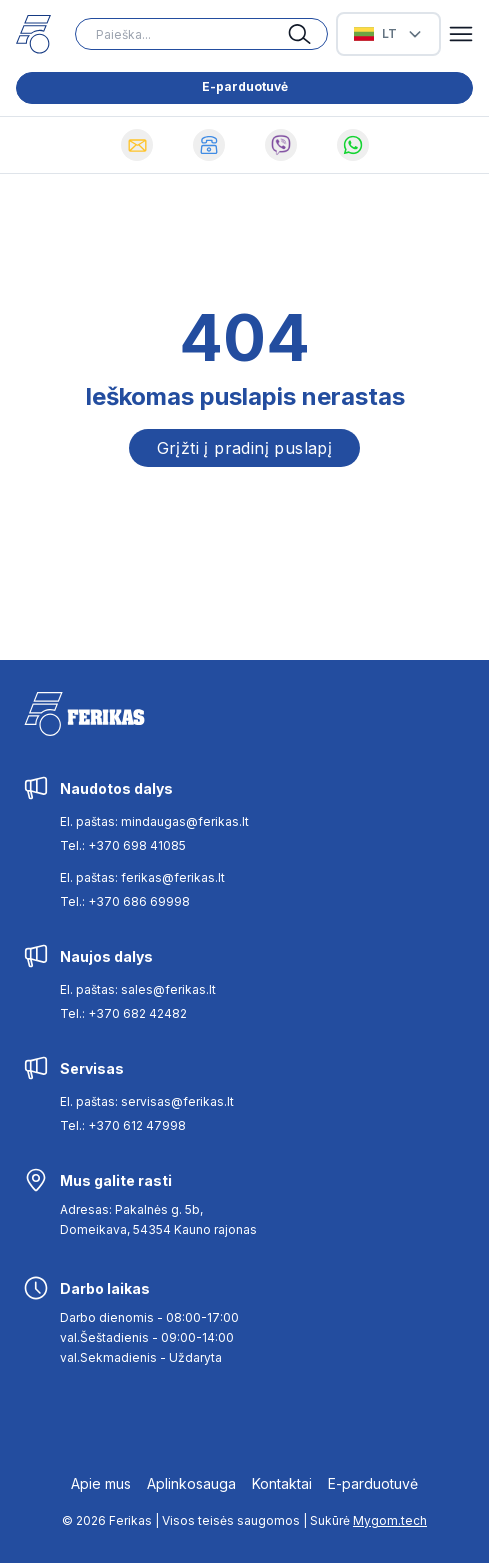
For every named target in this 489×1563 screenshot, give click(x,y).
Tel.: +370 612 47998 (123, 1125)
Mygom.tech (390, 1520)
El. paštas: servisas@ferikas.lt (147, 1101)
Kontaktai (282, 1483)
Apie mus (101, 1483)
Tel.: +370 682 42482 (123, 1013)
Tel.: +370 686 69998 (125, 901)
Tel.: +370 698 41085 (123, 845)
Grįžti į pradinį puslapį (245, 448)
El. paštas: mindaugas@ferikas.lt (154, 821)
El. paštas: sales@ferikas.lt (138, 989)
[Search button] (308, 34)
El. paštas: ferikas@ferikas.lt (142, 877)
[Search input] (201, 34)
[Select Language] (388, 34)
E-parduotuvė (245, 86)
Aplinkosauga (191, 1483)
